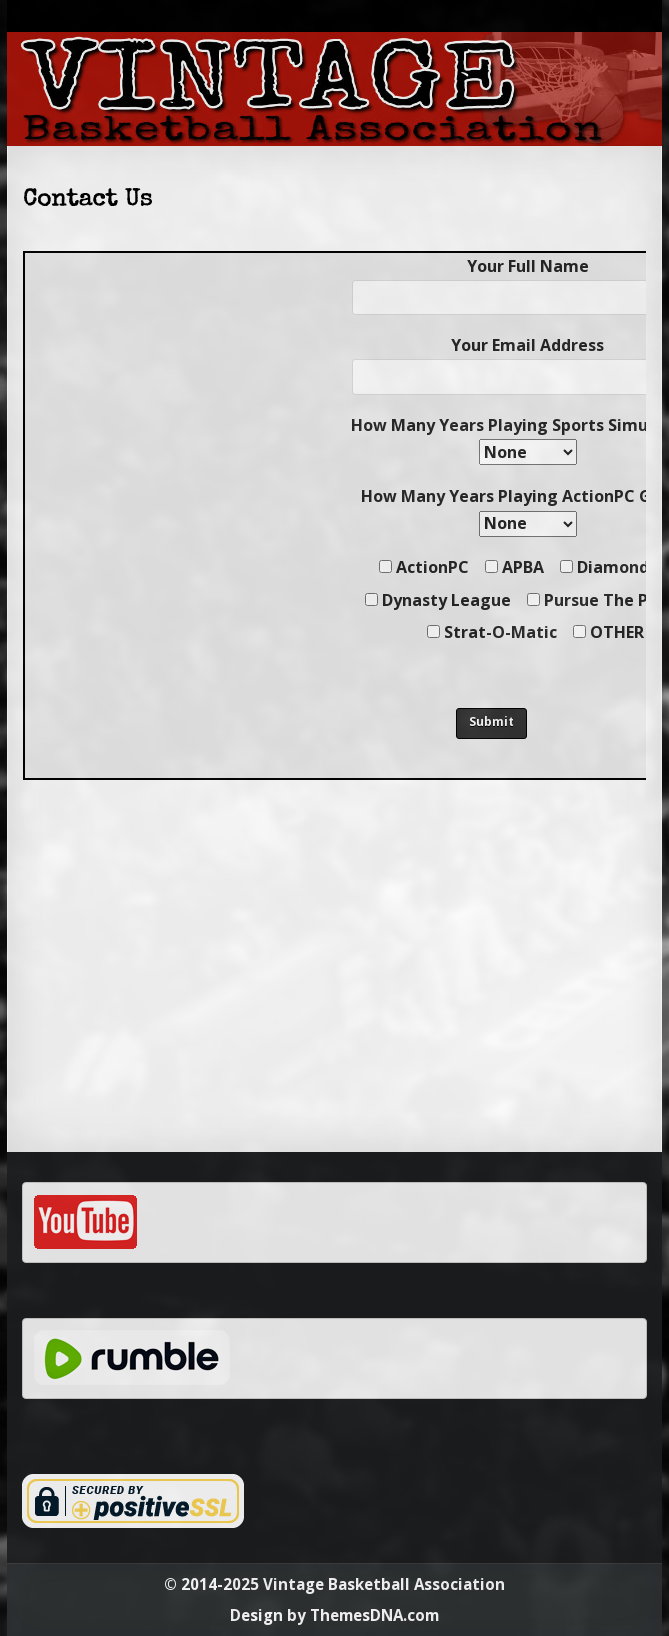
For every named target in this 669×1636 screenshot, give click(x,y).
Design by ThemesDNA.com (334, 1615)
